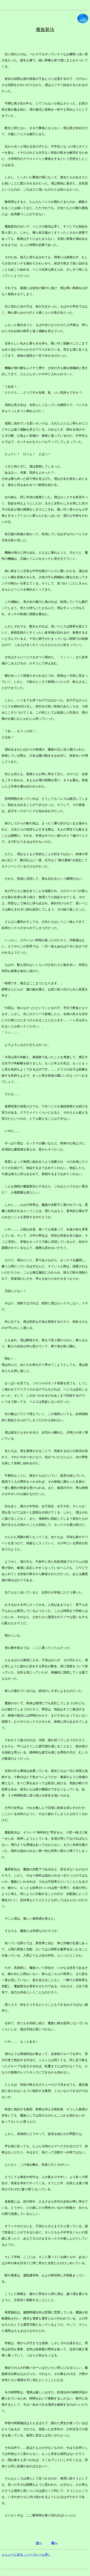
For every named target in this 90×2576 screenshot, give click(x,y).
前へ (54, 2543)
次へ (39, 2543)
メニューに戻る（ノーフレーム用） (26, 2554)
